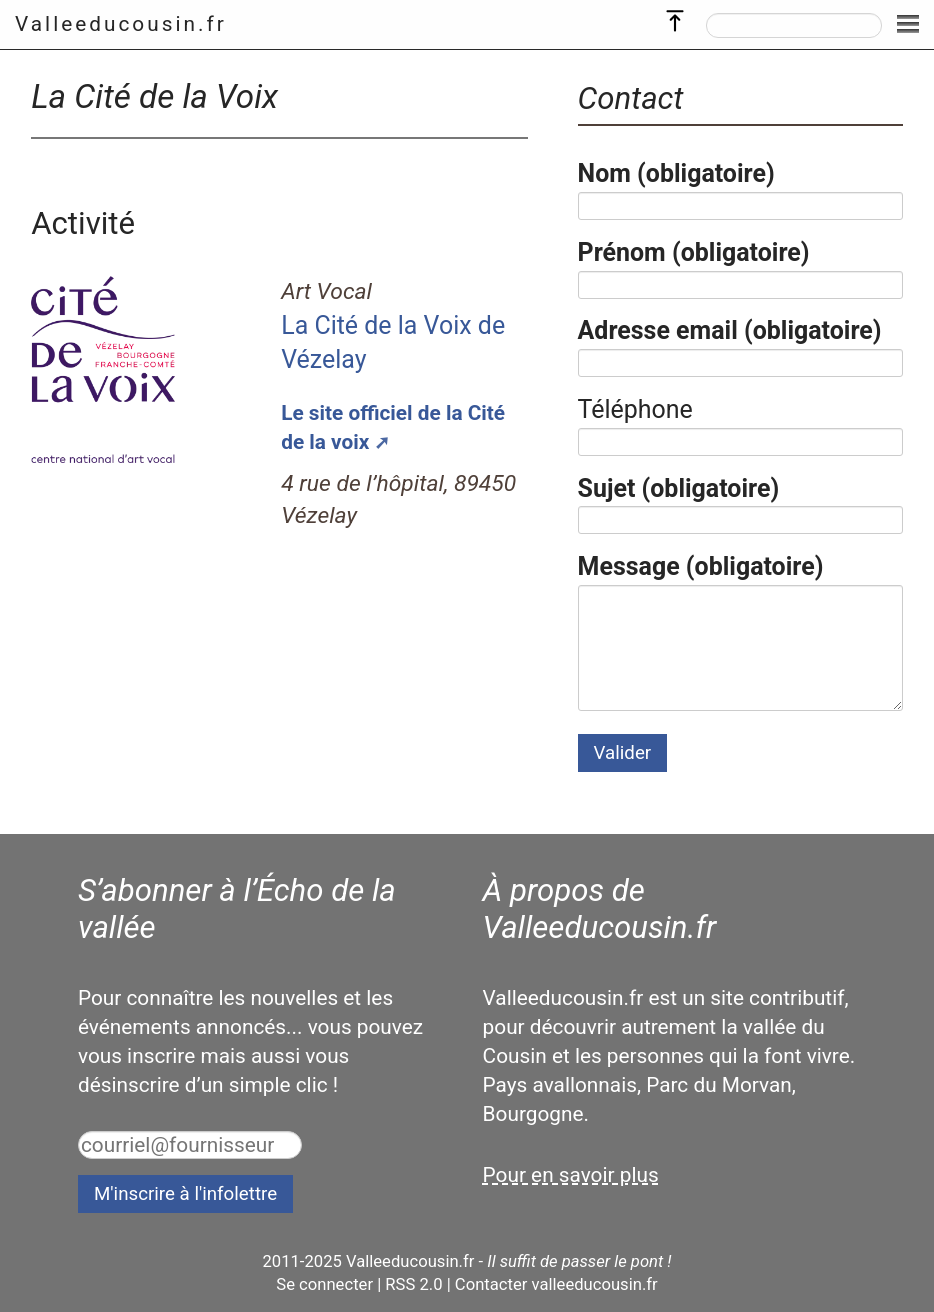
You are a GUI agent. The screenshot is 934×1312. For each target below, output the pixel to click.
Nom (676, 173)
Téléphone (635, 409)
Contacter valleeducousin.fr (556, 1284)
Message (701, 566)
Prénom (694, 252)
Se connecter (324, 1284)
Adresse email (730, 330)
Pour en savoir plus (571, 1175)
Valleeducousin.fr (121, 24)
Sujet (679, 488)
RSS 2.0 (413, 1284)
